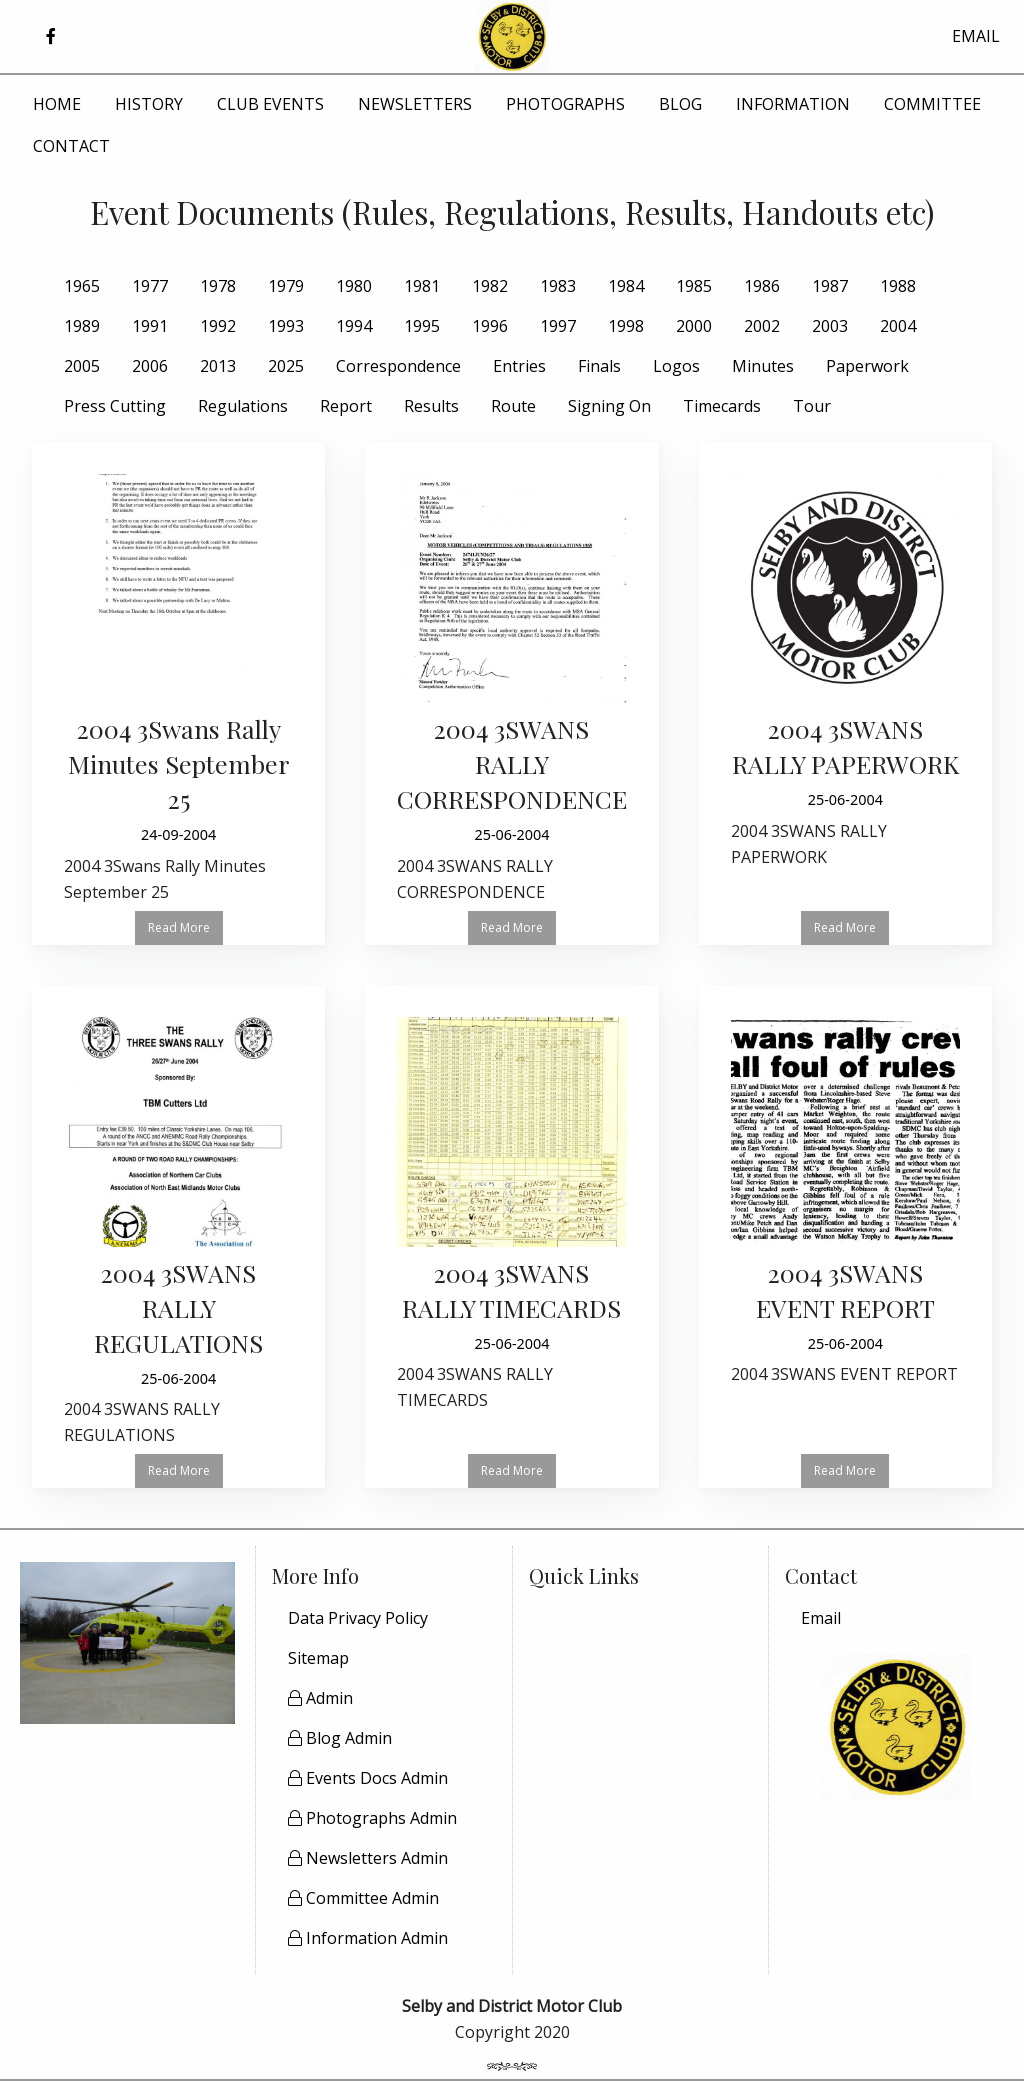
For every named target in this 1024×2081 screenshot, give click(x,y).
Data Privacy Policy (358, 1618)
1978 (218, 286)
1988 (898, 286)
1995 (422, 326)
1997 (558, 326)
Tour (812, 406)
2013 (218, 366)
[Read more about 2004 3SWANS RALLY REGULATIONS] (178, 1236)
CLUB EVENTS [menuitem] (270, 104)
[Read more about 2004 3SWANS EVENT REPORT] (845, 1206)
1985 (694, 286)
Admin (320, 1698)
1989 (82, 326)
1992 (218, 326)
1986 (762, 286)
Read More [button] (179, 927)
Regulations (243, 406)
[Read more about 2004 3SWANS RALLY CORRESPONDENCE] (511, 693)
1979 (286, 286)
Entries (519, 366)
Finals (599, 366)
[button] (50, 36)
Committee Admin (363, 1898)
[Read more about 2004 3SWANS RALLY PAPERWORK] (845, 676)
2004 (898, 326)
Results (431, 406)
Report (346, 406)
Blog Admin (340, 1738)
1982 (490, 286)
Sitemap (318, 1658)
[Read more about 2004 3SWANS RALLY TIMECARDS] (511, 1219)
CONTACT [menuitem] (71, 146)
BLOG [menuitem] (680, 104)
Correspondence (398, 366)
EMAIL (976, 36)
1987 (830, 286)
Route (513, 406)
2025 (286, 366)
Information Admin (368, 1938)
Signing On (609, 406)
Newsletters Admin (368, 1858)
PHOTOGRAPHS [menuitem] (565, 104)
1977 (150, 286)
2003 (830, 326)
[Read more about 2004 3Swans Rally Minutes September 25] (178, 693)
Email (821, 1618)
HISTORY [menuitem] (149, 104)
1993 (286, 326)
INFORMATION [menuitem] (793, 104)
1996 (490, 326)
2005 (82, 366)
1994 (354, 326)
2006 (150, 366)
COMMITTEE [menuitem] (932, 104)
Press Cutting (115, 406)
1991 (150, 326)
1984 (626, 286)
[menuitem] (896, 1618)
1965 (82, 286)
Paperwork (867, 366)
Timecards (722, 406)
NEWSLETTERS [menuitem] (415, 104)
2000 (694, 326)
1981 (422, 286)
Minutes (763, 366)
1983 (558, 286)
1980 (354, 286)
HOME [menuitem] (57, 104)
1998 (626, 326)
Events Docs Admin (368, 1778)
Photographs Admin (372, 1818)
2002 (762, 326)
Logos (676, 366)
